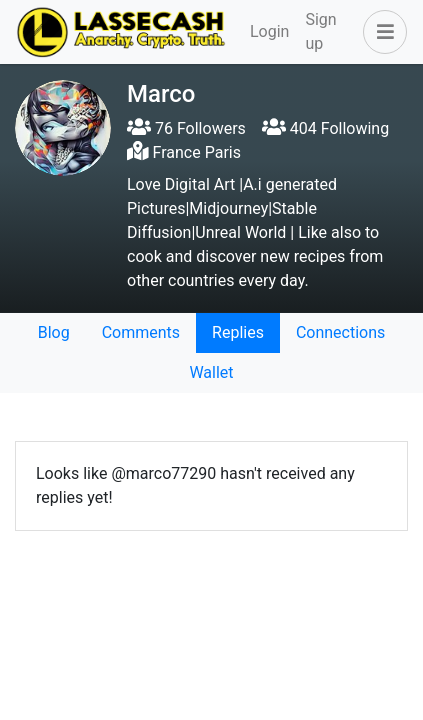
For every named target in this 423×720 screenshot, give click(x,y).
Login (269, 31)
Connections (340, 332)
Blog (54, 332)
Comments (141, 332)
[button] (381, 32)
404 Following (325, 128)
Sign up (320, 31)
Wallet (211, 372)
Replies (238, 332)
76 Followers (186, 128)
